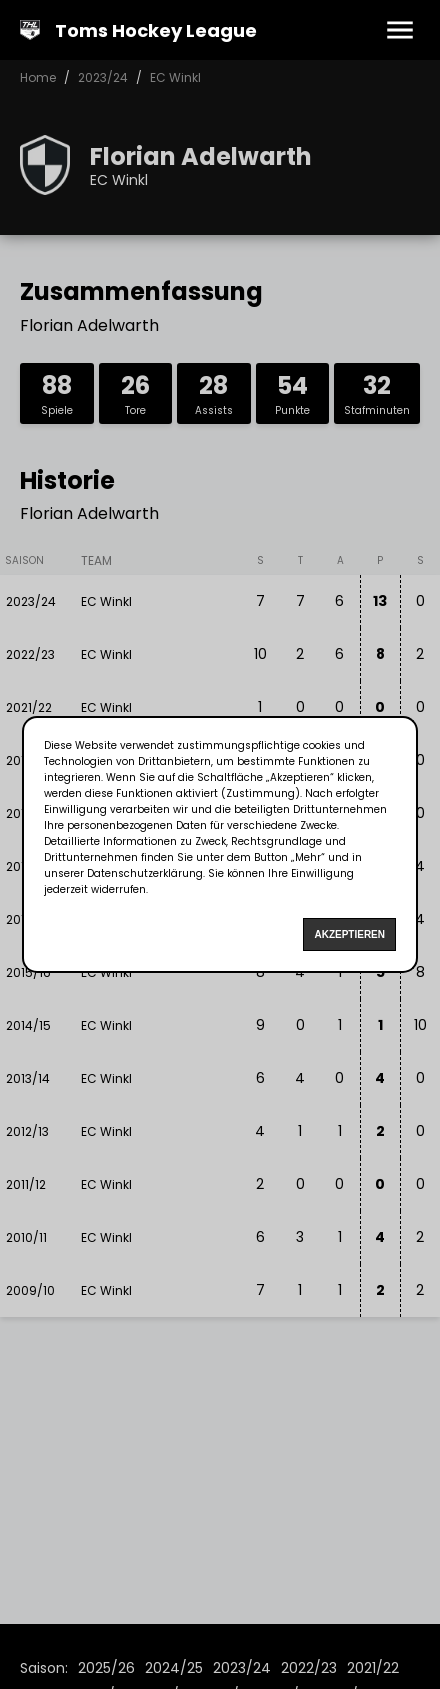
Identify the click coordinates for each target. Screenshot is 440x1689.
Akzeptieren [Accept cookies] (349, 934)
